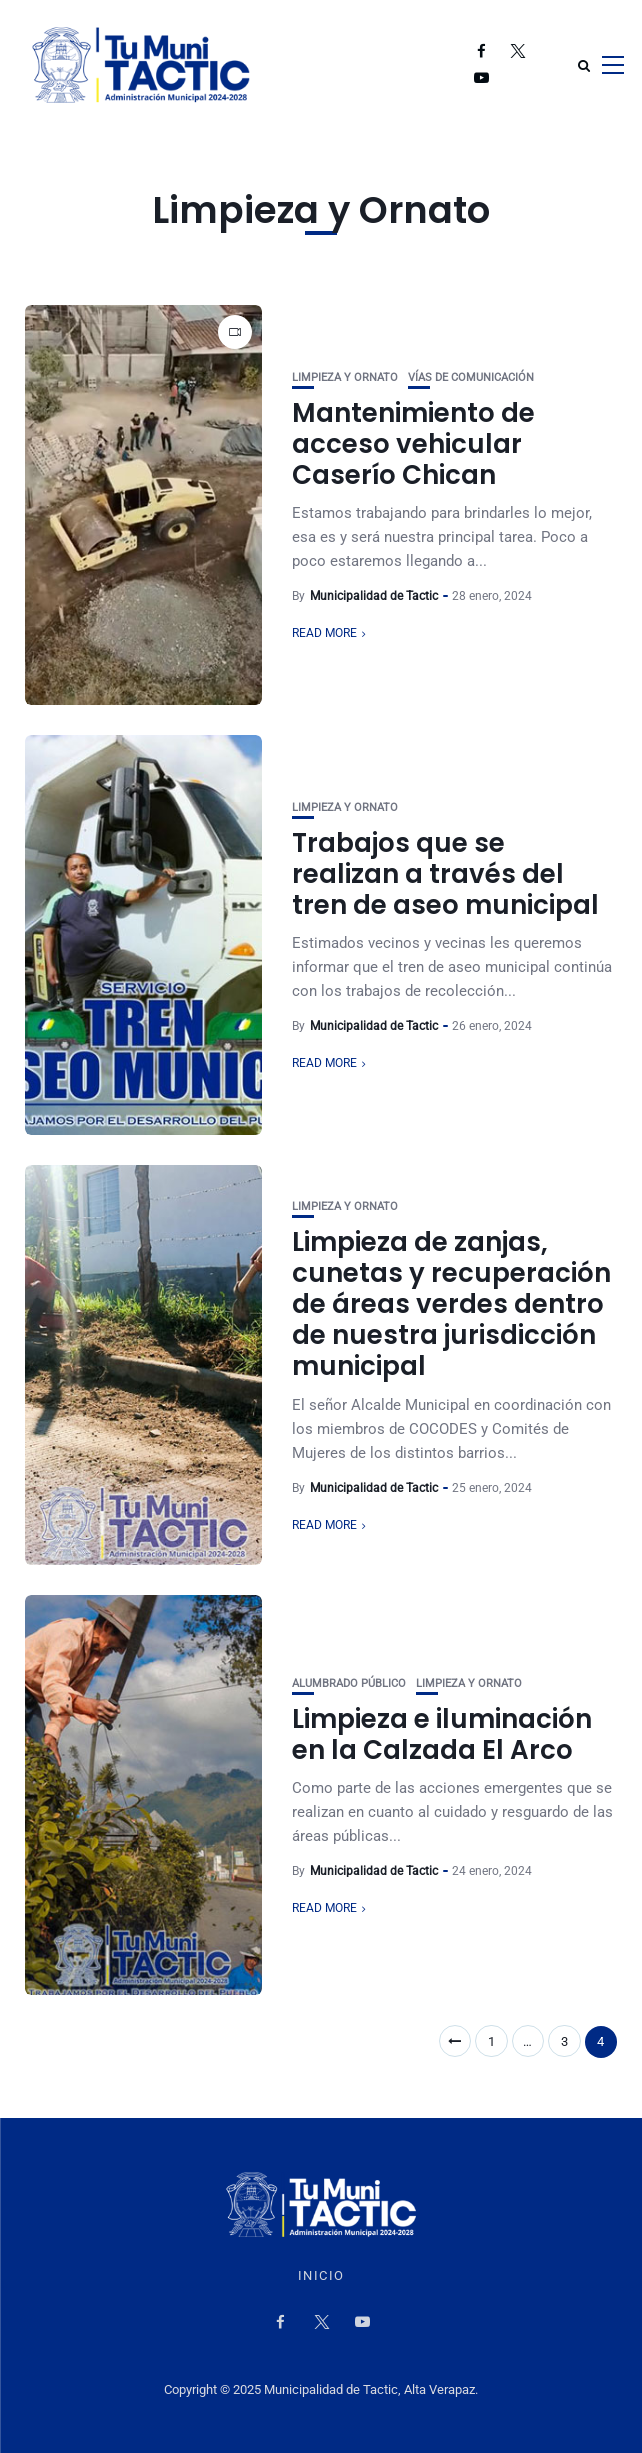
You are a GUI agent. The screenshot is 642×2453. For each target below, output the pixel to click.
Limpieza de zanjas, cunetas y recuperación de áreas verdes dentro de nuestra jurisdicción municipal (451, 1304)
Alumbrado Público (349, 1683)
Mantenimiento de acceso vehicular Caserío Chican (413, 444)
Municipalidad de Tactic (374, 596)
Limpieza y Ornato (345, 377)
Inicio (321, 2276)
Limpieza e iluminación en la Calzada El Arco (442, 1734)
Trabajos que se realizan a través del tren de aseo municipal (445, 874)
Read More (324, 633)
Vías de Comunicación (471, 377)
